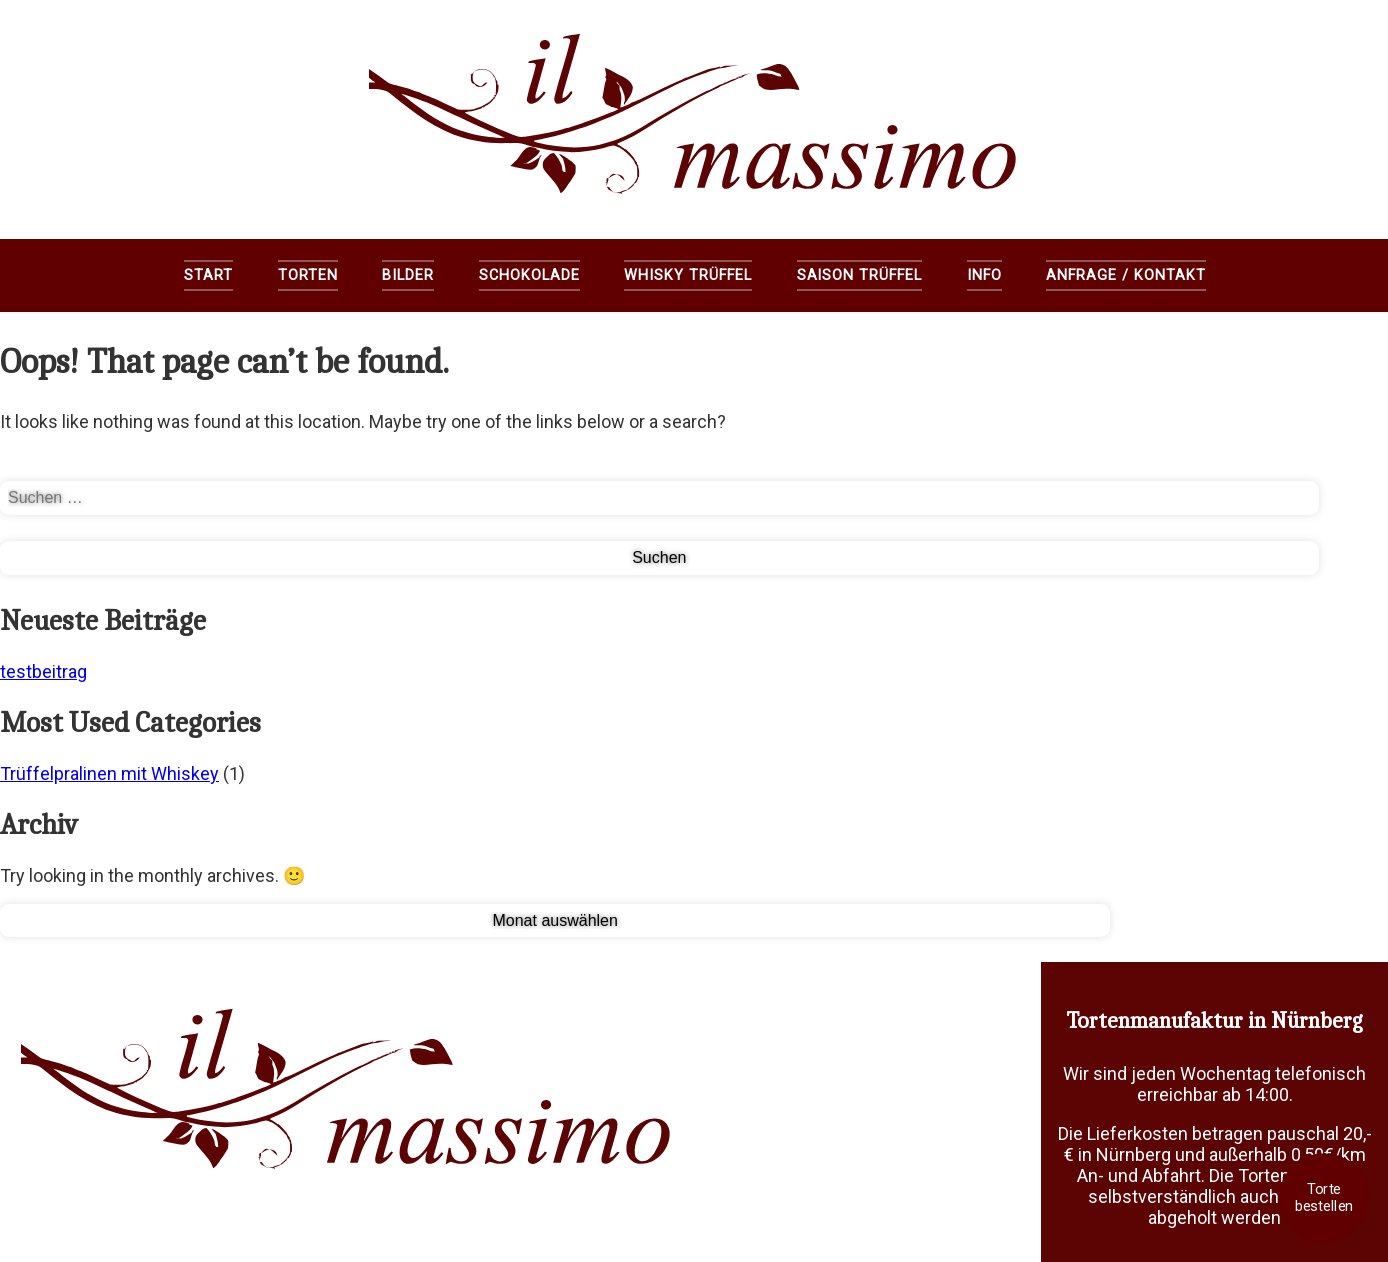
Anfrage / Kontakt (1125, 275)
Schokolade (529, 275)
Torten (308, 275)
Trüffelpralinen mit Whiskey (109, 773)
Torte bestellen (1324, 1198)
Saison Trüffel (859, 275)
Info (984, 275)
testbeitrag (43, 671)
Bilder (408, 275)
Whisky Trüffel (687, 275)
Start (208, 275)
